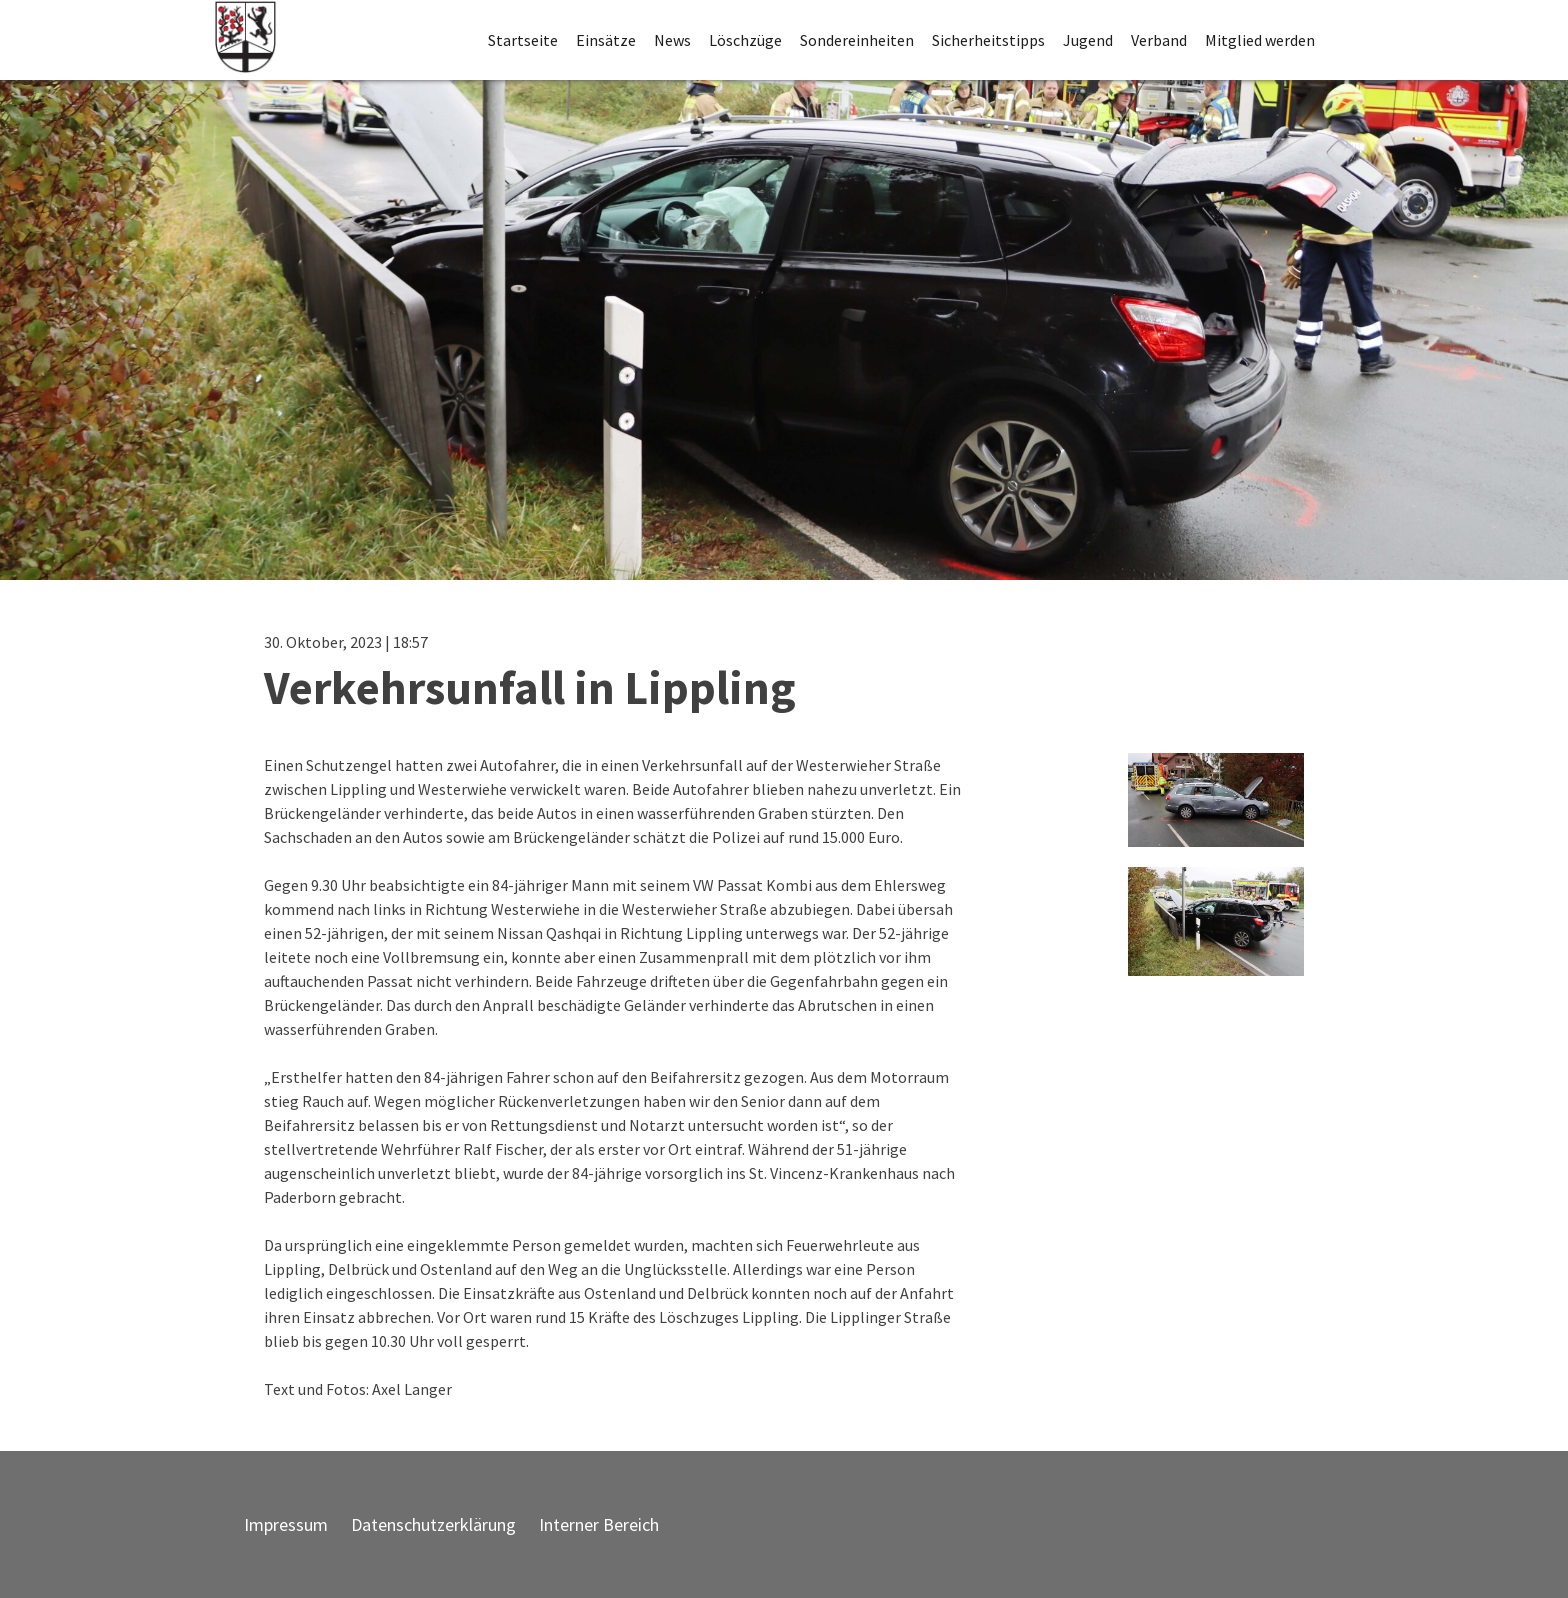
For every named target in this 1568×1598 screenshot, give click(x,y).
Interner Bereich (599, 1524)
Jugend (1088, 40)
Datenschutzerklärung (433, 1524)
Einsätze (606, 40)
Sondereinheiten (857, 40)
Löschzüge (745, 40)
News (672, 40)
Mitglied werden (1260, 40)
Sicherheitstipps (988, 40)
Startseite (523, 40)
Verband (1159, 40)
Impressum (286, 1524)
